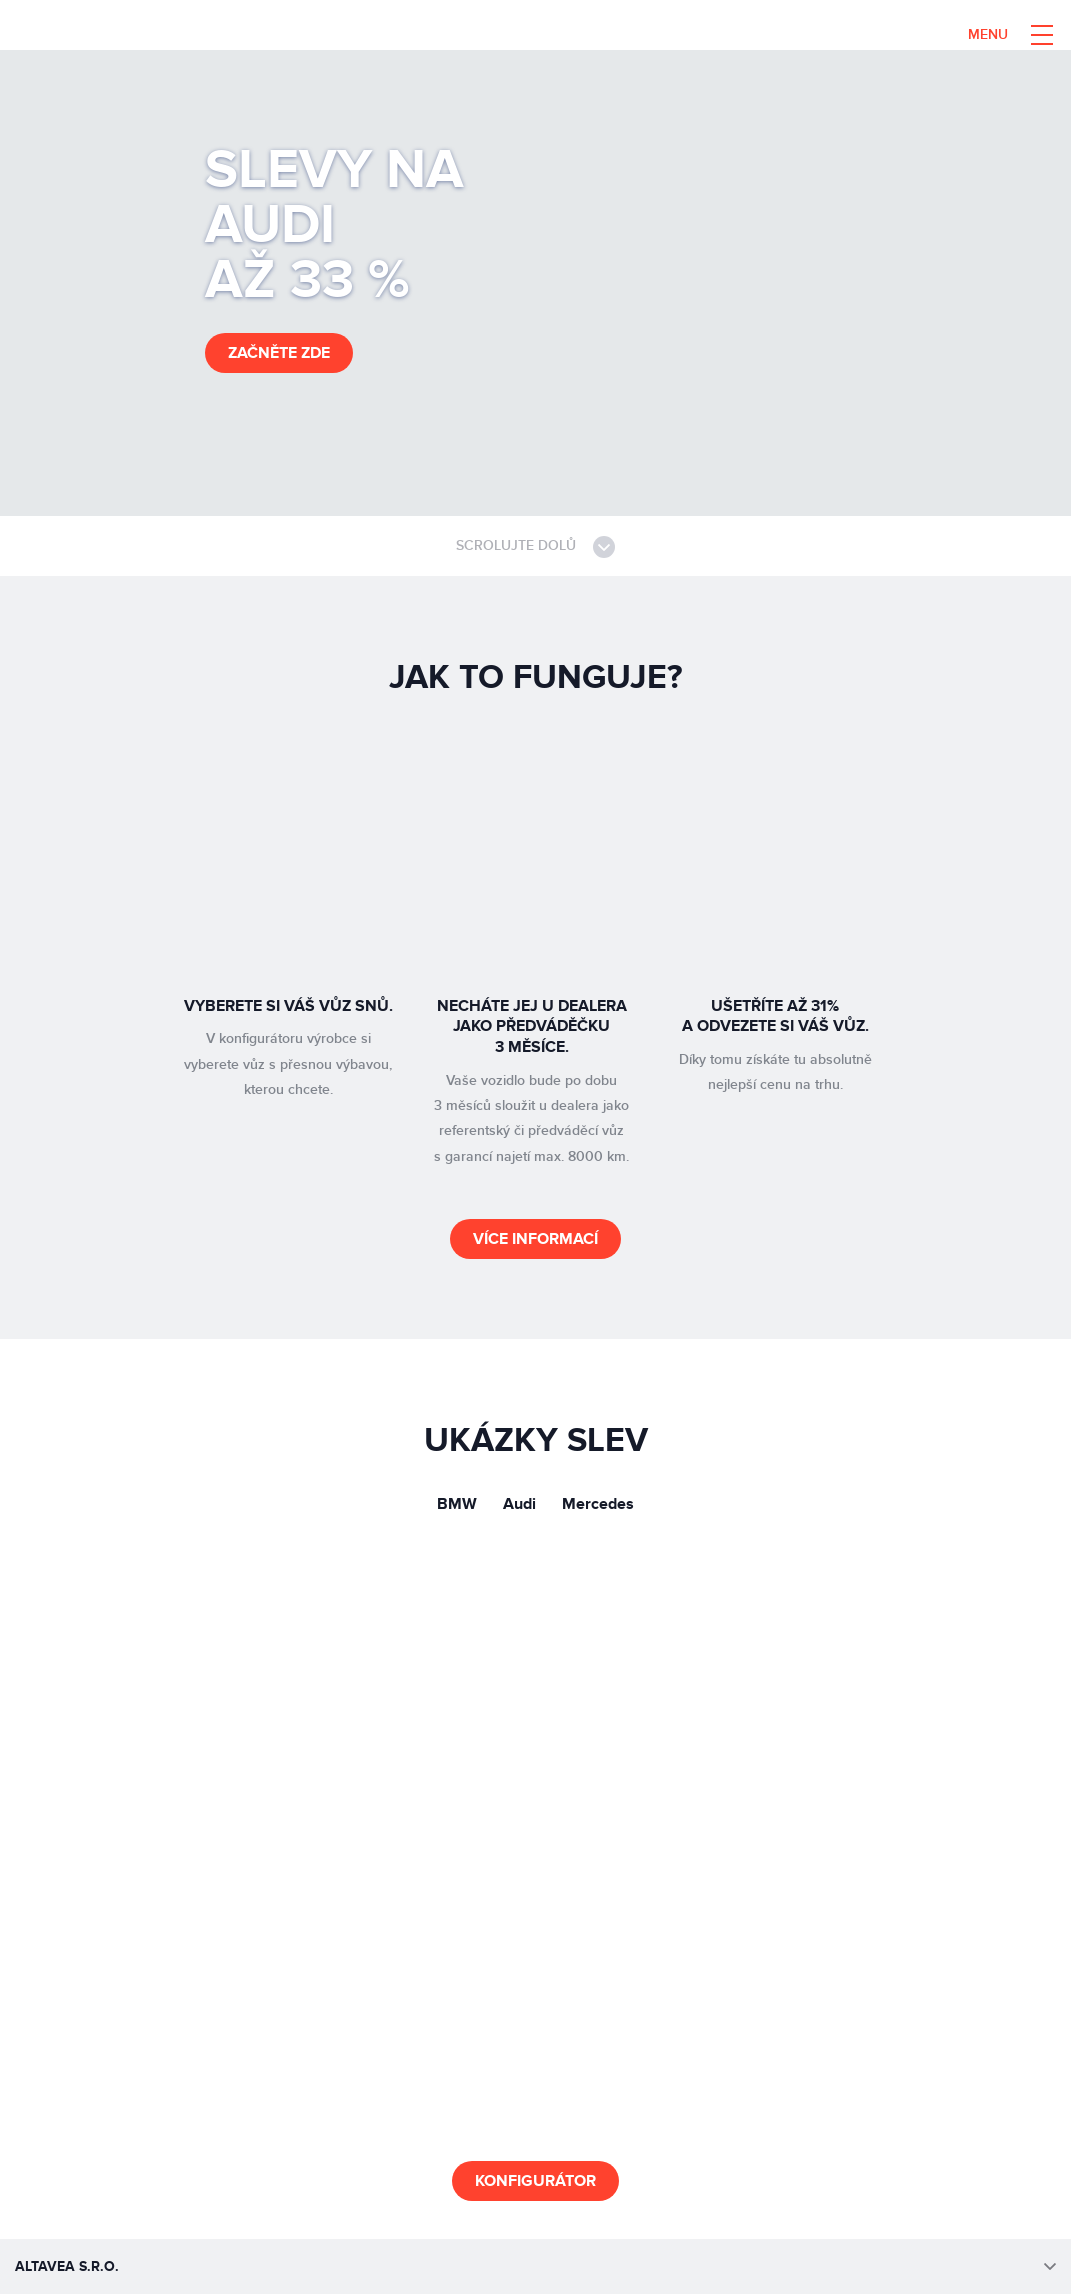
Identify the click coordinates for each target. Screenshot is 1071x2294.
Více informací (535, 1239)
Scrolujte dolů (535, 547)
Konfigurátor (535, 2181)
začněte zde (279, 353)
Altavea (156, 35)
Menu (988, 34)
